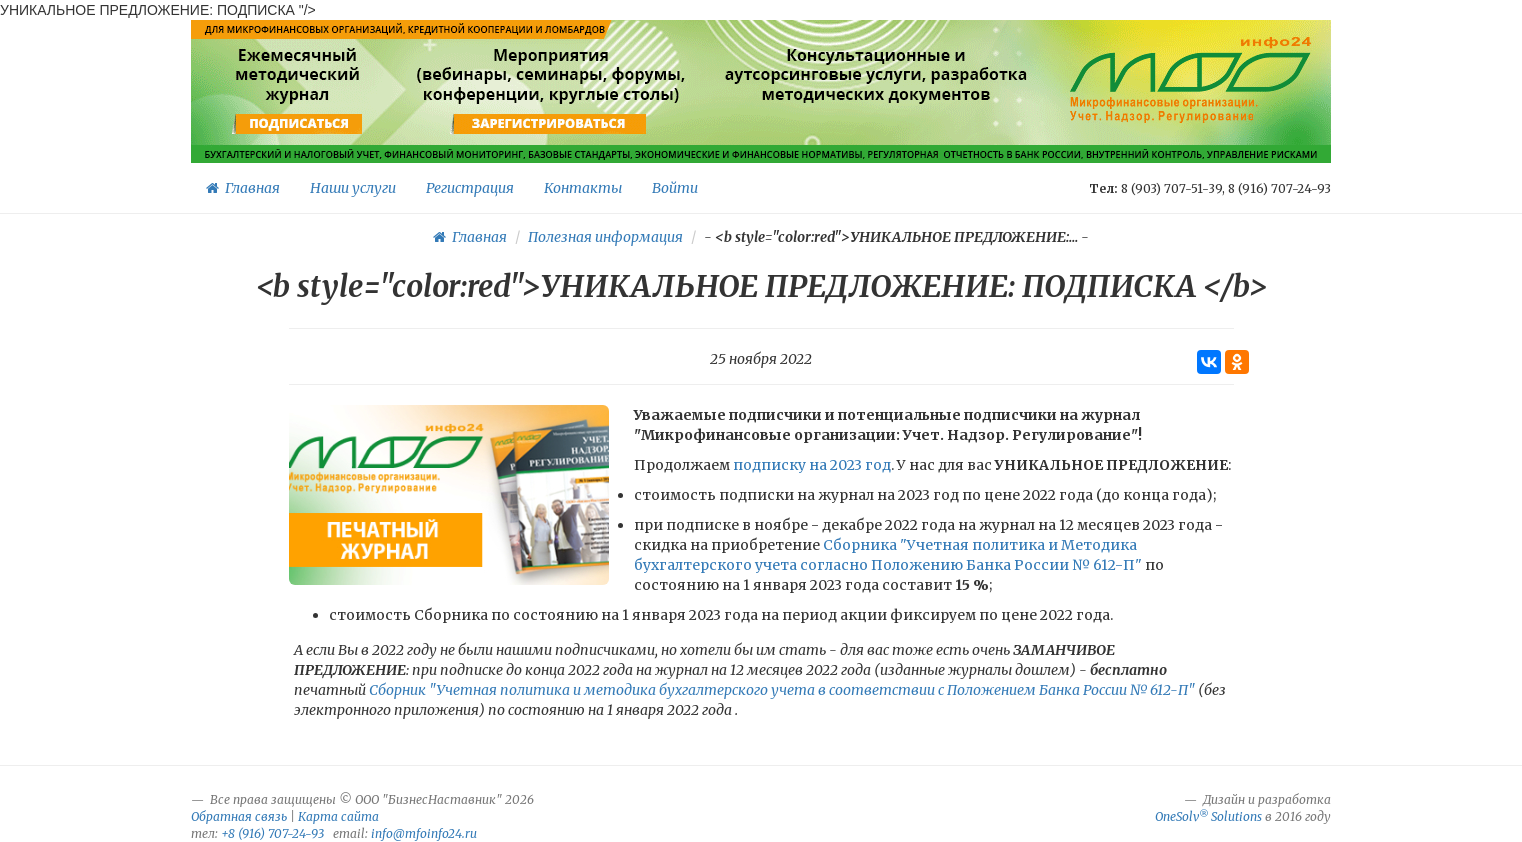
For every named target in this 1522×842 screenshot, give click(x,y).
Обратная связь (239, 816)
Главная (243, 188)
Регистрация (470, 188)
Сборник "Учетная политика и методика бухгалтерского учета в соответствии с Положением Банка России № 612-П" (782, 690)
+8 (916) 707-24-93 (272, 833)
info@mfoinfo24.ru (424, 833)
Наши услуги (353, 188)
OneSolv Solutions (1208, 816)
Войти (675, 188)
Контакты (583, 188)
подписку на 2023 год (812, 465)
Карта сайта (338, 816)
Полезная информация (605, 237)
